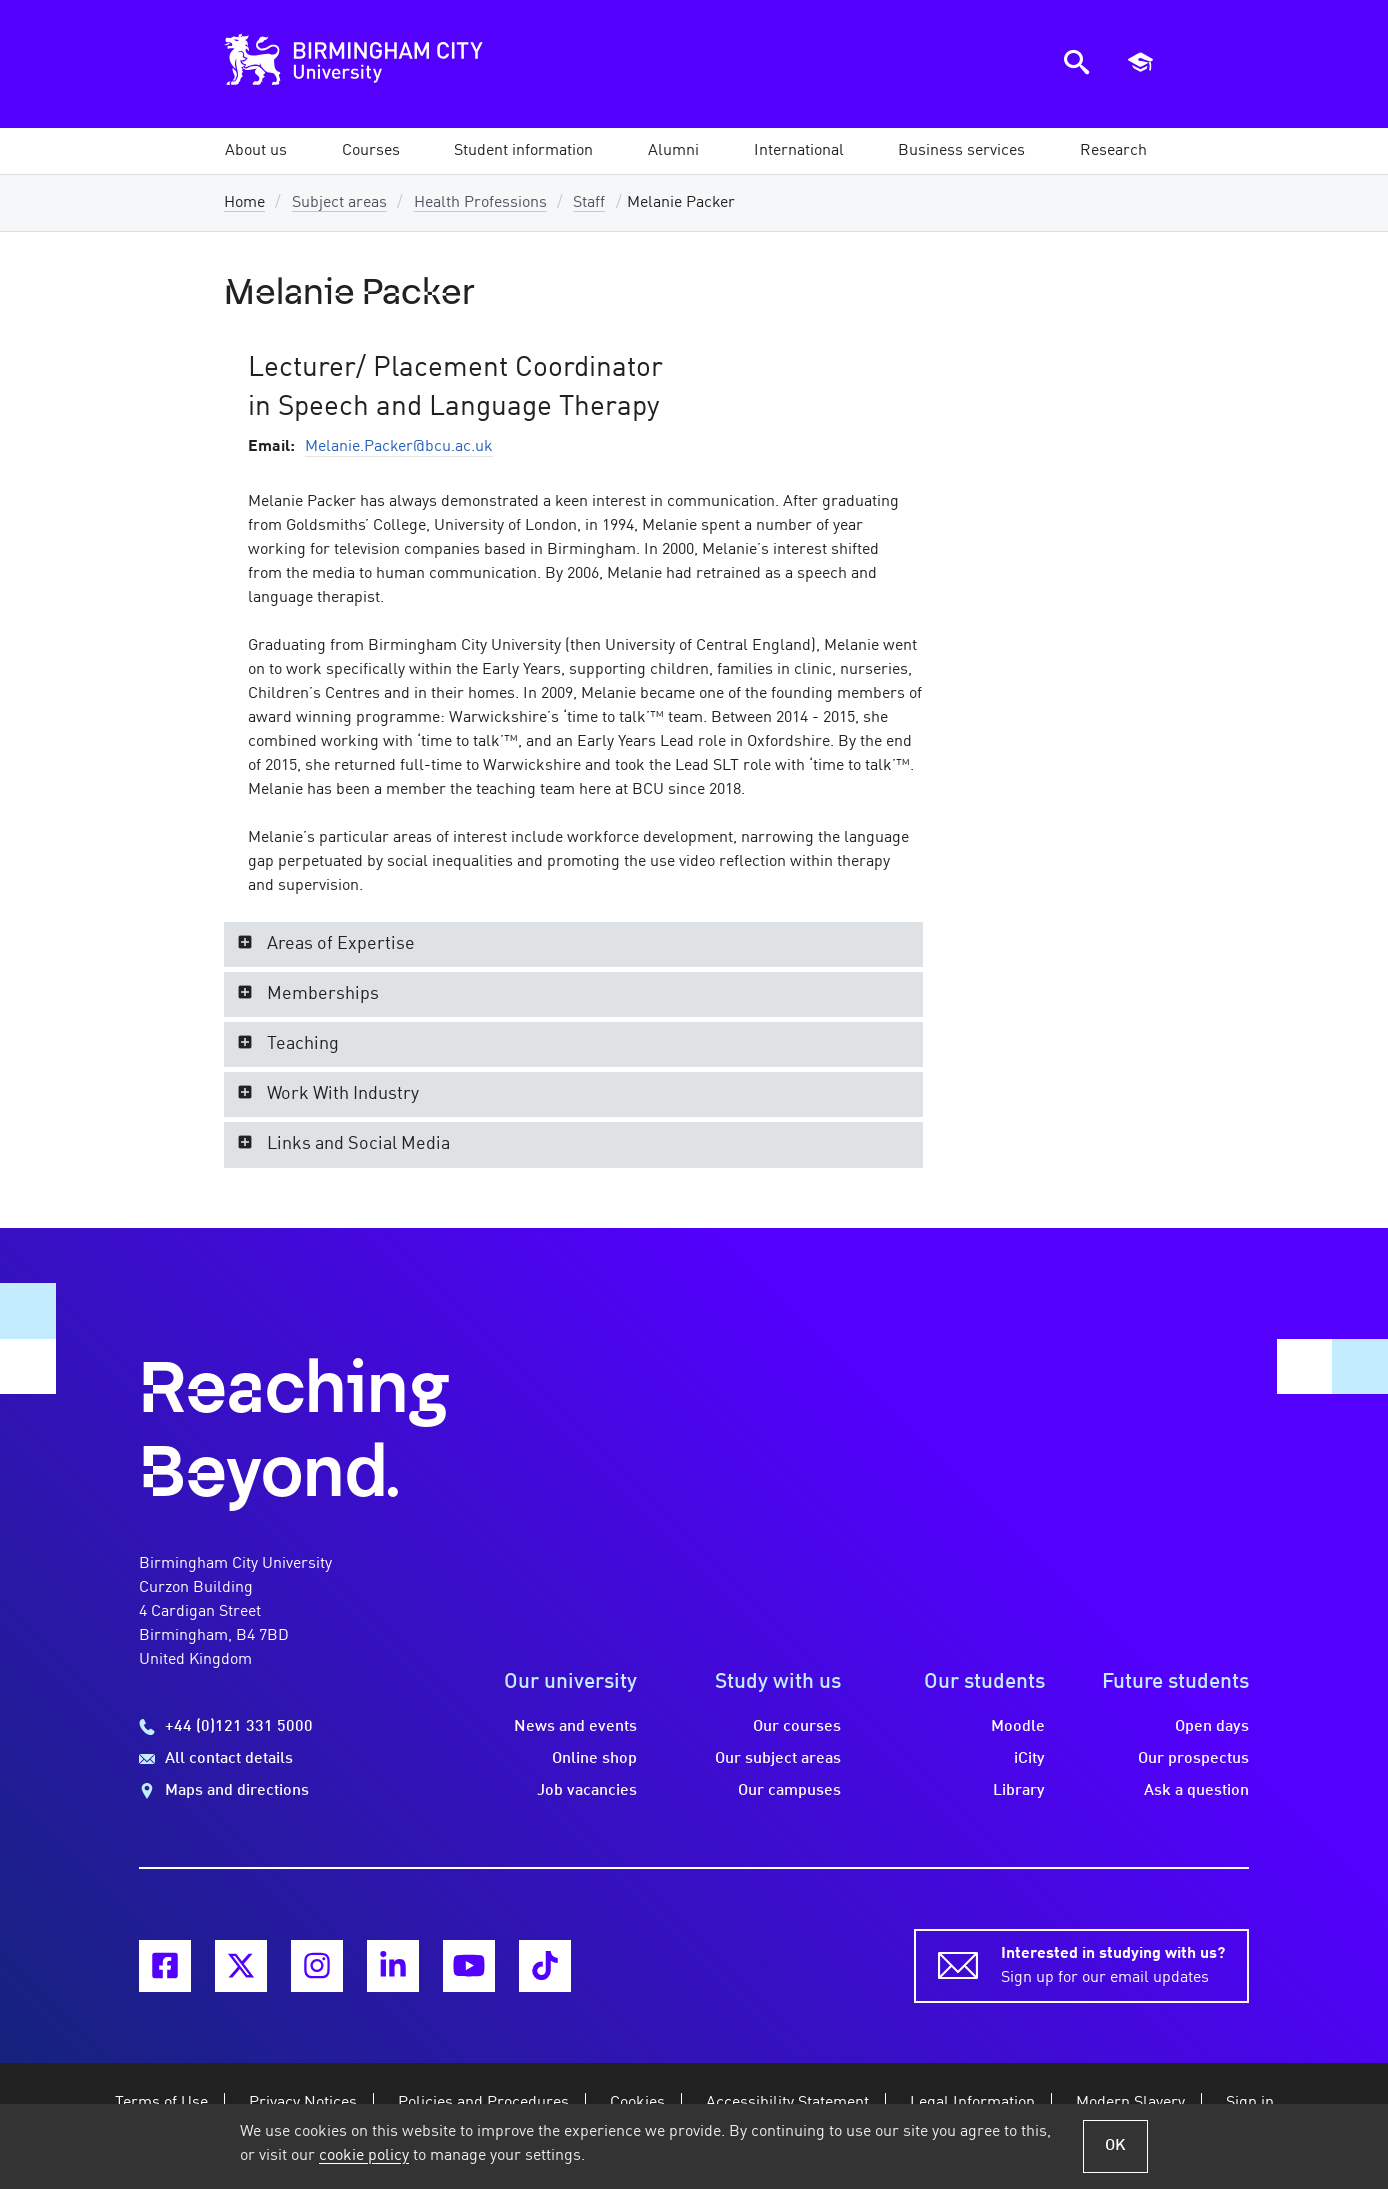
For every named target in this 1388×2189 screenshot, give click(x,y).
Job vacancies (587, 1791)
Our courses (797, 1727)
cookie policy (364, 2156)
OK (1115, 2146)
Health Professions (480, 203)
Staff (589, 203)
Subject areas (339, 203)
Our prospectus (1193, 1759)
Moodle (1018, 1727)
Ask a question (1196, 1791)
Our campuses (789, 1791)
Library (1019, 1791)
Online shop (594, 1759)
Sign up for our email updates (1113, 1964)
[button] (256, 151)
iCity (1029, 1759)
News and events (575, 1727)
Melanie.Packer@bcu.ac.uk (399, 447)
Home (244, 203)
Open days (1212, 1727)
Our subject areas (778, 1759)
